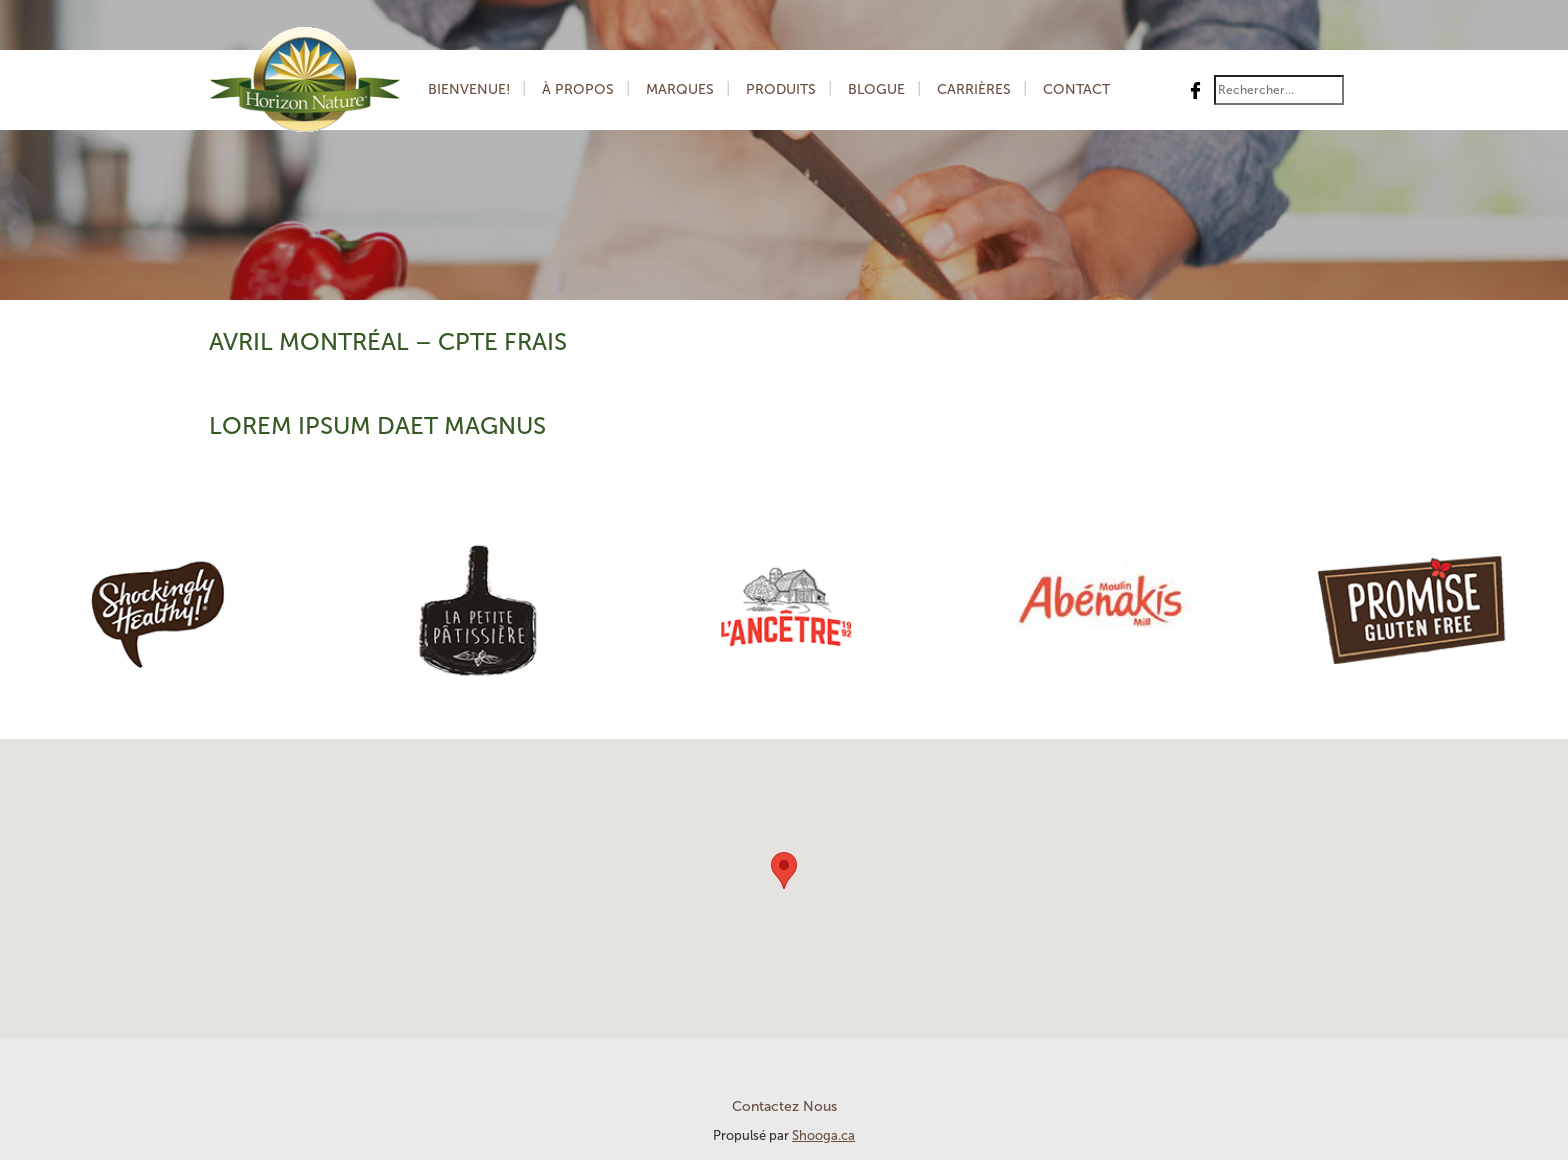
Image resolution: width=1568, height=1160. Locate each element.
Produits (781, 89)
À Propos (578, 89)
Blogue (876, 89)
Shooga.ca (823, 1135)
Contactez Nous (784, 1106)
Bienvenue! (469, 89)
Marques (680, 89)
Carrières (974, 89)
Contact (1076, 89)
